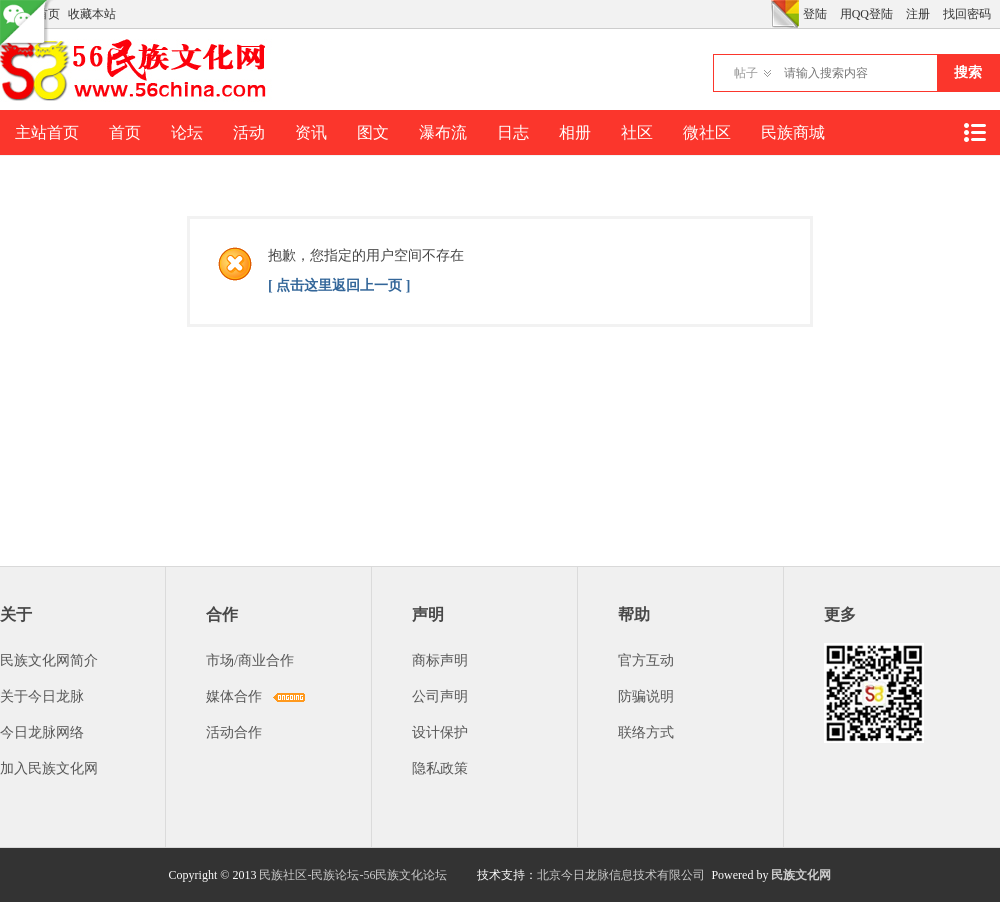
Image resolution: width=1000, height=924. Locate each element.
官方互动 (646, 660)
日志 (513, 132)
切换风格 (785, 14)
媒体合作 (234, 696)
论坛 (187, 132)
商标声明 (440, 660)
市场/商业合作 (250, 660)
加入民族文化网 (49, 768)
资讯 (311, 132)
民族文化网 (801, 875)
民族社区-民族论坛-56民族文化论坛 (353, 875)
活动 (249, 132)
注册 (918, 14)
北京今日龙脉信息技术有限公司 (621, 875)
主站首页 (47, 132)
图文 (373, 132)
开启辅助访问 (766, 14)
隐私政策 (440, 768)
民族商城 (793, 132)
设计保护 (440, 732)
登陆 (815, 14)
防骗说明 (646, 696)
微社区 (707, 132)
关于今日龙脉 (42, 696)
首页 (125, 132)
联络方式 (646, 732)
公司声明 (440, 696)
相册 (575, 132)
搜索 (968, 72)
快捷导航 (974, 132)
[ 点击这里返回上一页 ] (339, 285)
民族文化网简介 (49, 660)
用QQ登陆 (866, 14)
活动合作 (234, 732)
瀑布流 (443, 132)
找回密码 (967, 14)
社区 (637, 132)
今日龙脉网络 (42, 732)
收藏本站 (92, 14)
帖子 (746, 73)
